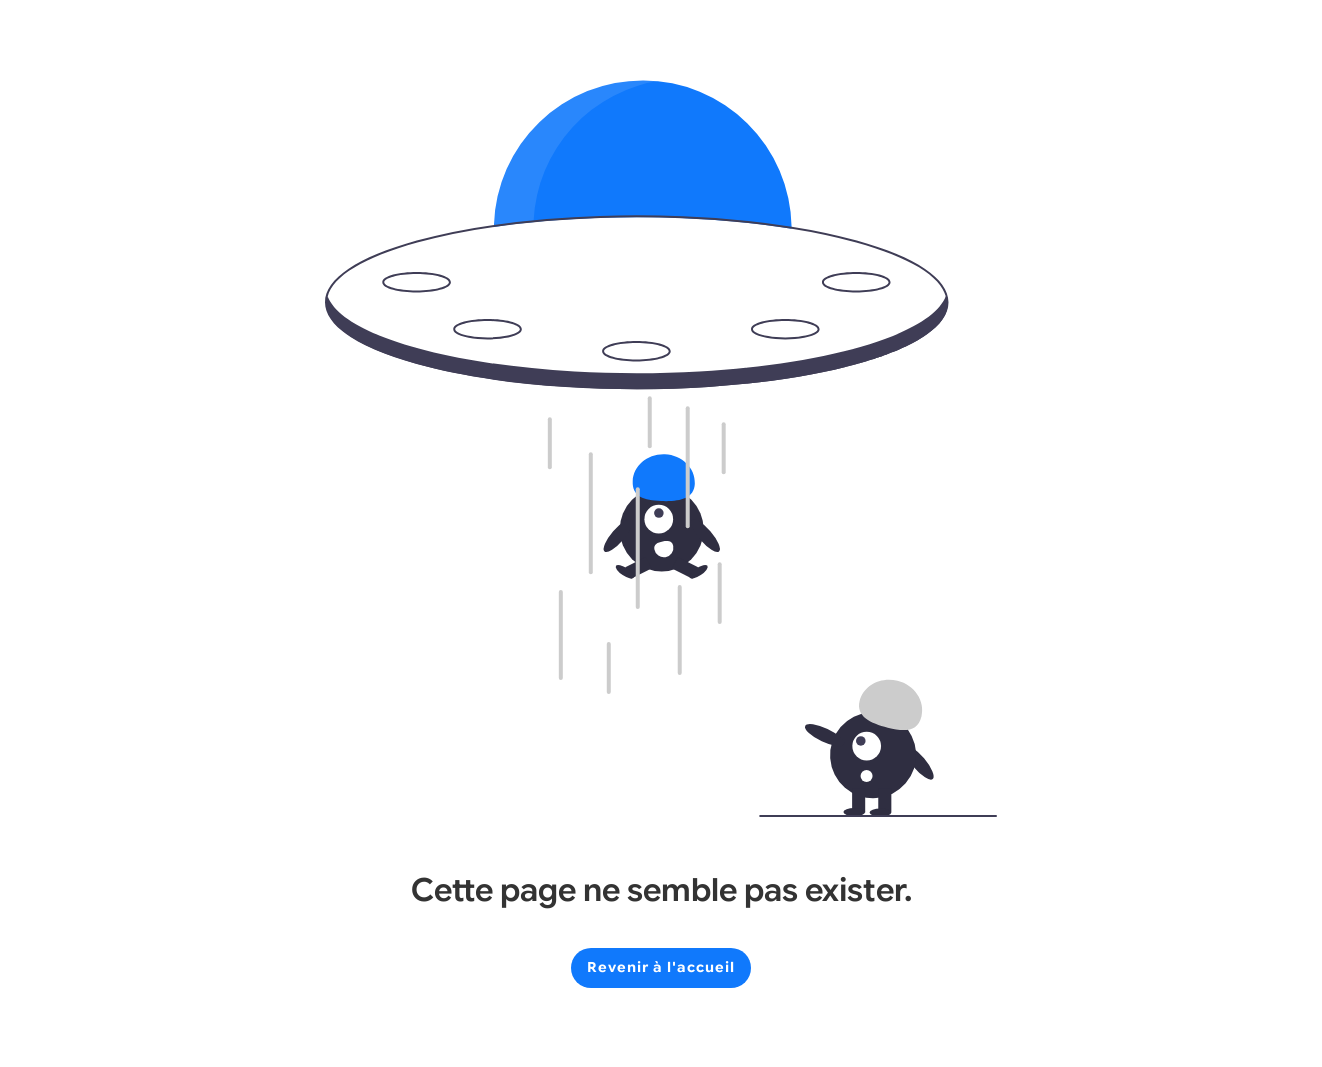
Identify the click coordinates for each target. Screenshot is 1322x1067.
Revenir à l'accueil (661, 967)
